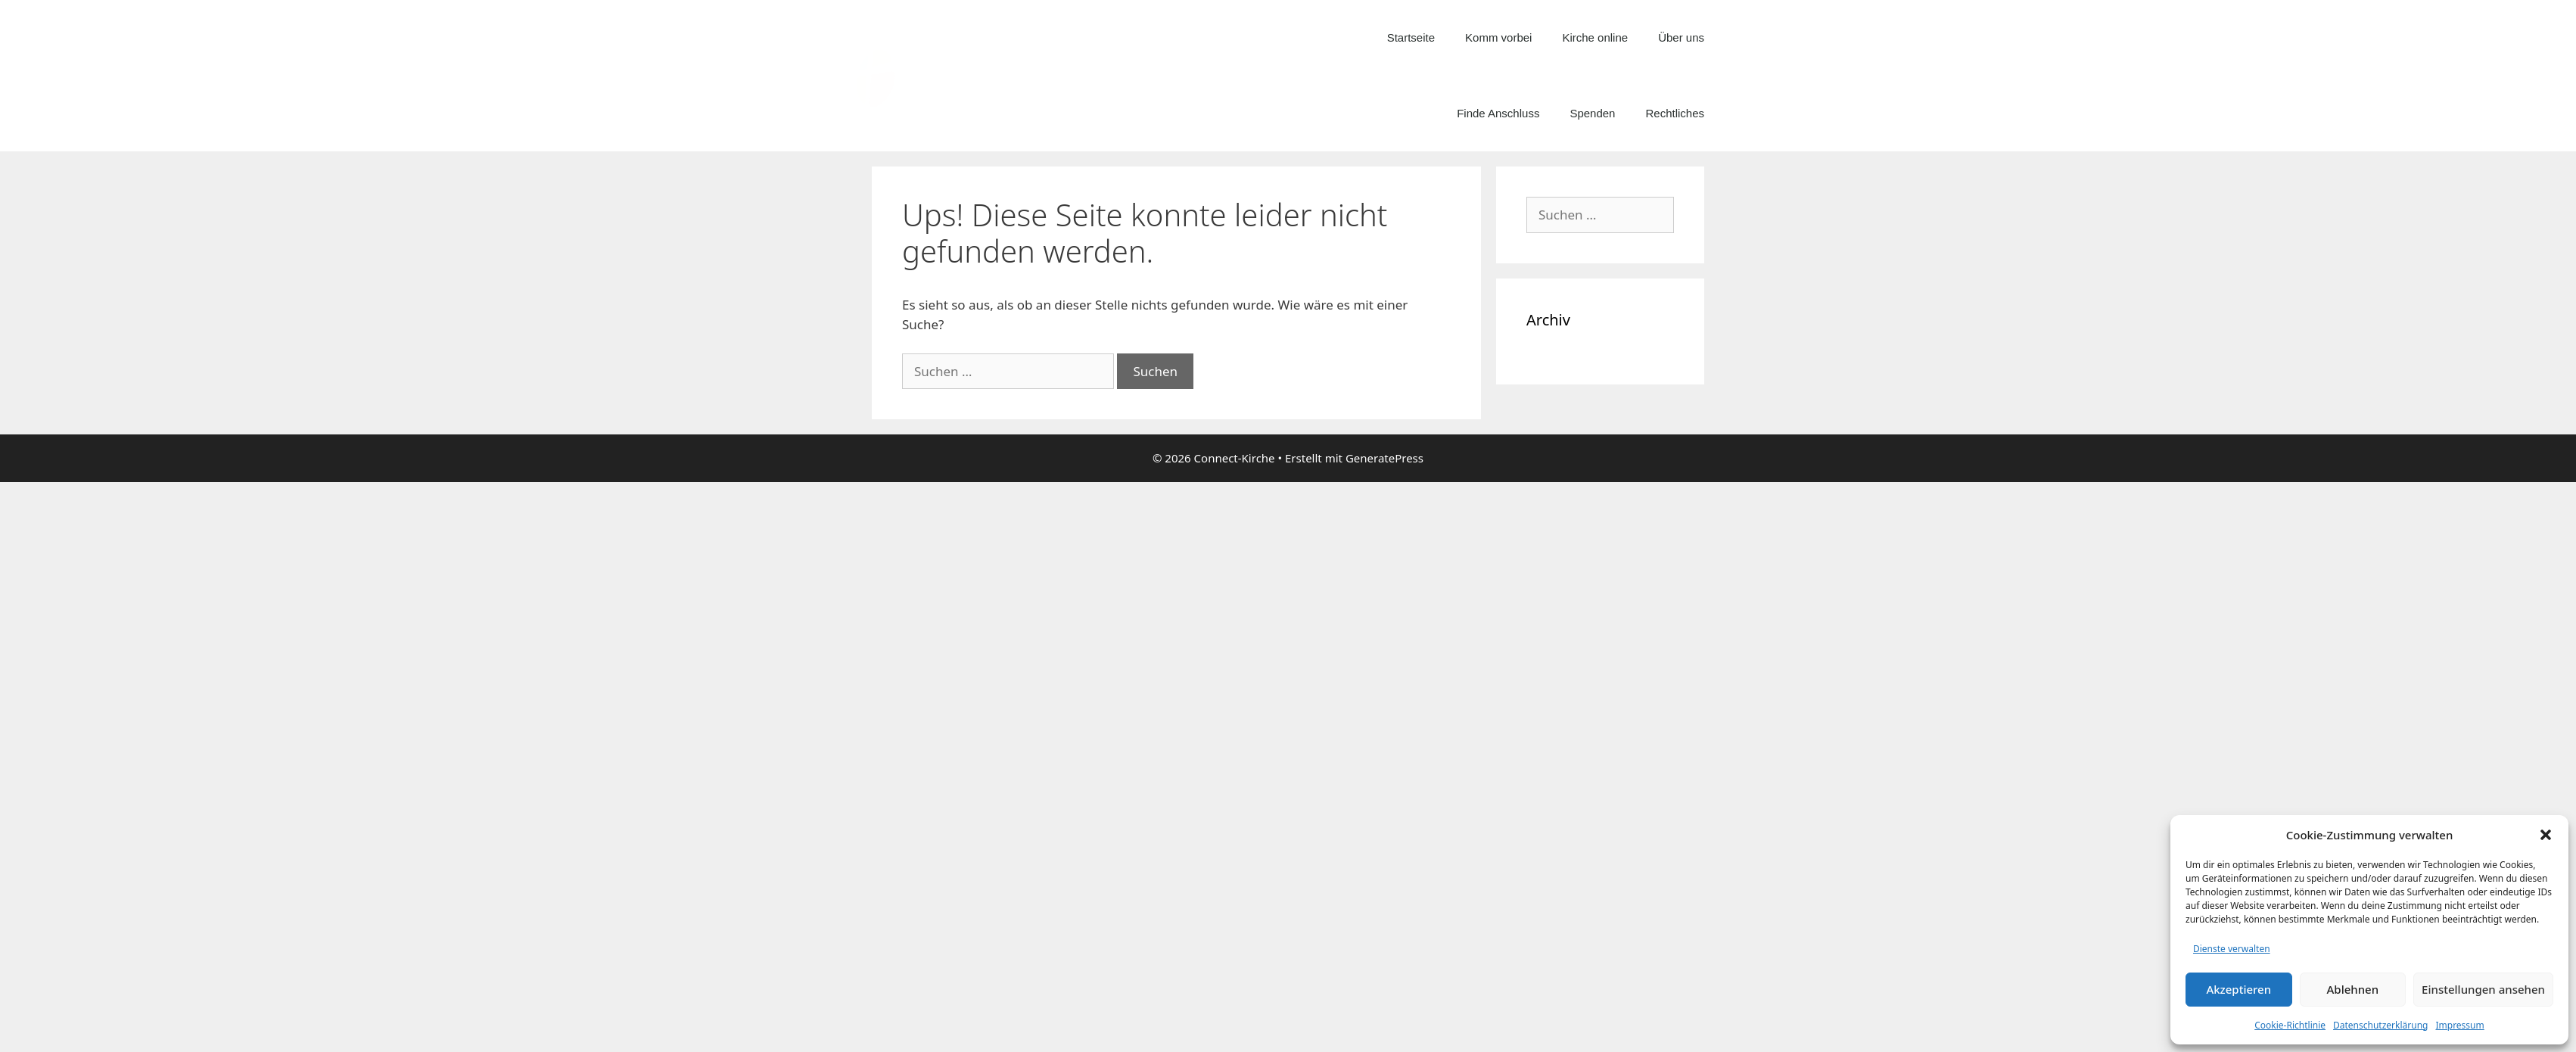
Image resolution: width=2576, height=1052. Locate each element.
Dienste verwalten (2231, 948)
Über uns (1681, 37)
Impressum (2459, 1025)
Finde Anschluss (1498, 113)
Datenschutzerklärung (2380, 1025)
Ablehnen (2353, 989)
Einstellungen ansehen (2483, 989)
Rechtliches (1674, 113)
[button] (2545, 834)
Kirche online (1595, 37)
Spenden (1592, 113)
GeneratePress (1384, 457)
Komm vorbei (1498, 37)
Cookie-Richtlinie (2290, 1025)
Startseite (1411, 37)
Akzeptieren (2238, 989)
